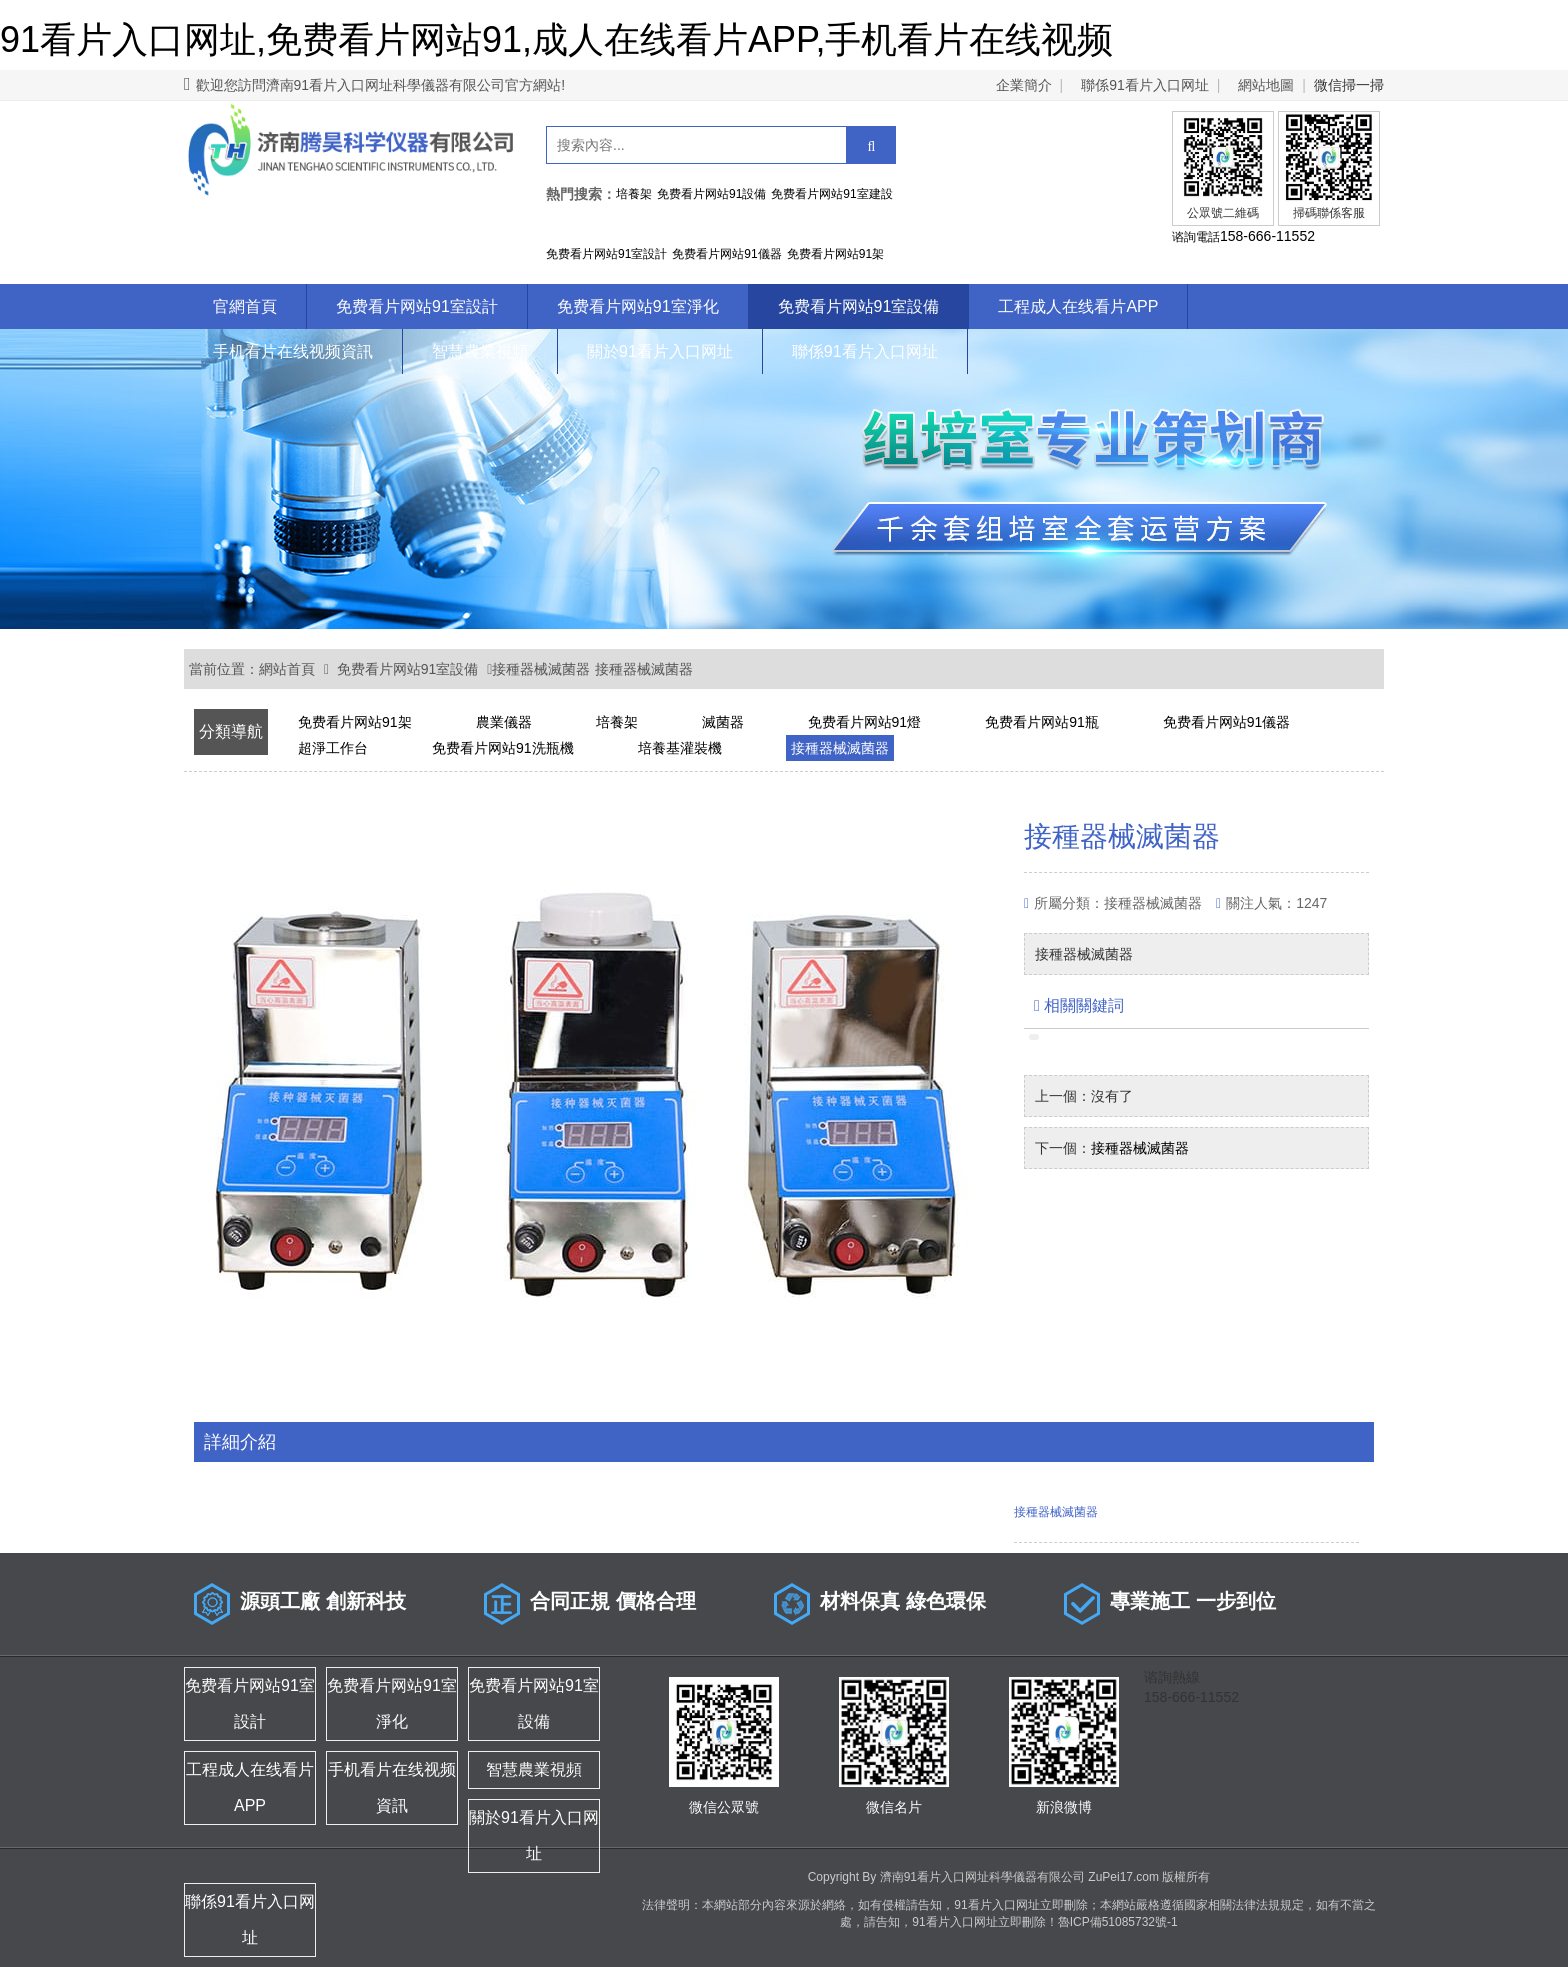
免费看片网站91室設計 (417, 306)
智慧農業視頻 (480, 351)
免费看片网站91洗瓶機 (503, 748)
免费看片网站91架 (355, 722)
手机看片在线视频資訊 (293, 351)
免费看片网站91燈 (865, 722)
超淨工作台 (333, 748)
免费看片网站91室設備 (859, 306)
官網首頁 (245, 306)
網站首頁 (287, 669)
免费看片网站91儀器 (1227, 722)
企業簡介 (1024, 85)
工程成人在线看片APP (1078, 306)
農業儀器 (504, 722)
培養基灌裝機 (680, 748)
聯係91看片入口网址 (1145, 85)
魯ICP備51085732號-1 (1118, 1922)
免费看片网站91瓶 (1042, 722)
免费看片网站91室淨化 (638, 306)
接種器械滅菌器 (541, 669)
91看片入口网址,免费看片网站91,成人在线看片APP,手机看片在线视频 (557, 39)
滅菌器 (723, 722)
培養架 (617, 722)
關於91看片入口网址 (660, 351)
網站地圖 (1266, 85)
